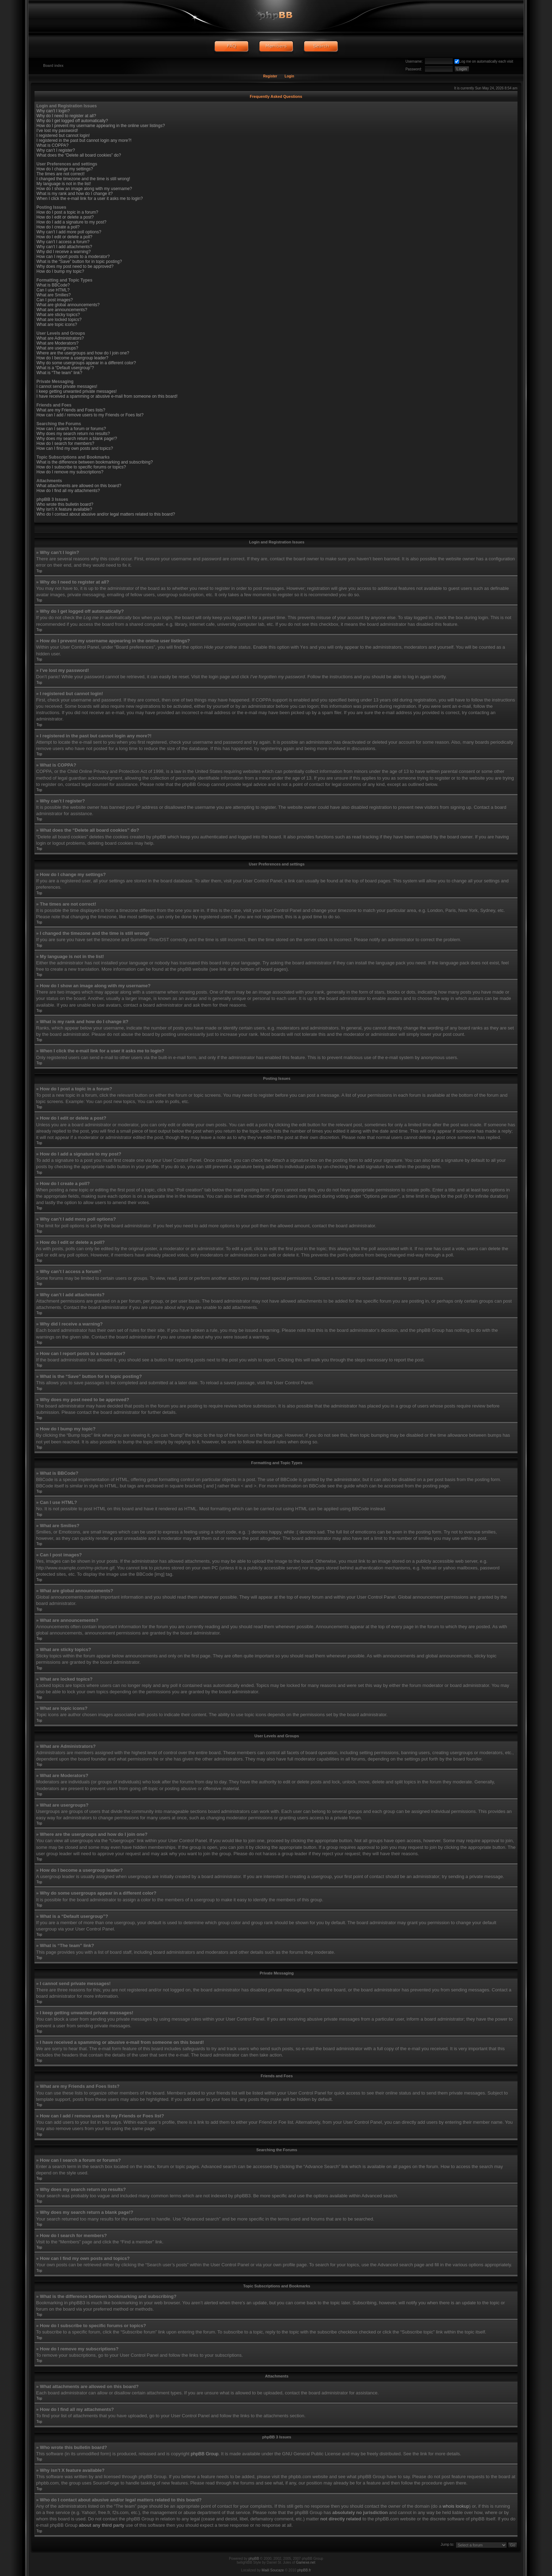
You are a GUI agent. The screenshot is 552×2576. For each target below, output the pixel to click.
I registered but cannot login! (63, 135)
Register (270, 76)
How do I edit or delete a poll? (65, 236)
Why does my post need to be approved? (75, 266)
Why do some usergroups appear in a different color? (86, 362)
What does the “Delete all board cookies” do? (79, 155)
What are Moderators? (58, 343)
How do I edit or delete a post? (65, 217)
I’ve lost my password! (57, 130)
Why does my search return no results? (73, 433)
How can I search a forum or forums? (71, 428)
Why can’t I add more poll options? (69, 231)
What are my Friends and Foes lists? (71, 410)
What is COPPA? (53, 145)
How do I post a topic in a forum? (67, 212)
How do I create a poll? (58, 227)
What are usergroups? (58, 348)
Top (39, 571)
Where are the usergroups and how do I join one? (83, 353)
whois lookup (456, 2506)
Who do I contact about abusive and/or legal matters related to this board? (106, 514)
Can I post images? (55, 299)
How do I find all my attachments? (68, 490)
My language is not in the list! (64, 183)
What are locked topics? (59, 319)
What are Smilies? (54, 294)
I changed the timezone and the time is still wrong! (83, 178)
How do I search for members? (65, 443)
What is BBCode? (53, 285)
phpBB (254, 2559)
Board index (53, 66)
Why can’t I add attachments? (64, 246)
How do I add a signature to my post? (72, 222)
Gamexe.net (305, 2562)
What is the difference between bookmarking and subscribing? (95, 462)
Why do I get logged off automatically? (72, 120)
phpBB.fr (304, 2570)
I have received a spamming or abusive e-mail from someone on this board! (107, 396)
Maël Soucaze (273, 2570)
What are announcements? (62, 309)
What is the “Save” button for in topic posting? (79, 261)
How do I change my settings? (65, 168)
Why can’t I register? (56, 150)
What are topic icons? (57, 324)
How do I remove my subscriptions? (70, 472)
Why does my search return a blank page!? (77, 438)
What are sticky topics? (58, 314)
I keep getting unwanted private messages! (77, 391)
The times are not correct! (61, 173)
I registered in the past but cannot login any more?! (84, 140)
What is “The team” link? (59, 372)
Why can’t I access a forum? (63, 241)
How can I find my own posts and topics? (75, 448)
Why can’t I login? (53, 110)
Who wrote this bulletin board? (65, 504)
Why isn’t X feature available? (64, 509)
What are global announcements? (68, 304)
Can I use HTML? (53, 290)
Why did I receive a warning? (64, 251)
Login (289, 76)
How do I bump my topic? (60, 271)
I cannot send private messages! (67, 386)
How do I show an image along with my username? (84, 188)
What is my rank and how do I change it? (75, 193)
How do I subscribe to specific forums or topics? (81, 467)
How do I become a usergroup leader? (72, 357)
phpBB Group (205, 2453)
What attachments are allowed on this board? (79, 485)
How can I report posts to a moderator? (73, 256)
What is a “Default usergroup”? (65, 367)
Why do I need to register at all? (66, 115)
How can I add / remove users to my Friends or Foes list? (90, 414)
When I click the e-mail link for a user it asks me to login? (90, 198)
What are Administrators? (60, 338)
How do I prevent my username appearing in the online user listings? (101, 125)
